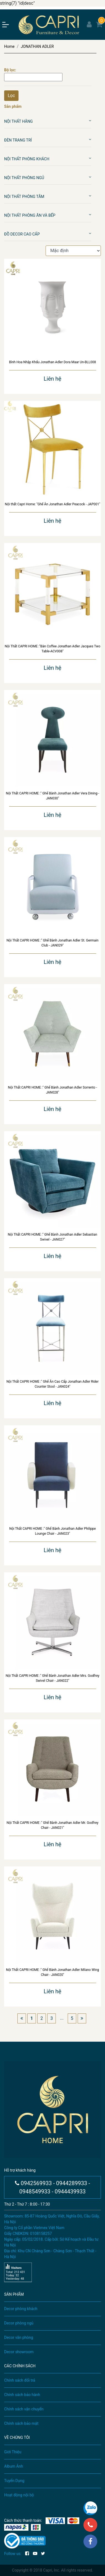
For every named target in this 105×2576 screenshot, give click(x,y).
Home (9, 46)
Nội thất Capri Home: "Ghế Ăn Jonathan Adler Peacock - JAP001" (52, 504)
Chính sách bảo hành (22, 2394)
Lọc (11, 95)
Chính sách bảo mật (21, 2423)
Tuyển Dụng (14, 2480)
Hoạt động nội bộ (19, 2495)
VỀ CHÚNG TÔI (17, 2437)
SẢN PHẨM (14, 2294)
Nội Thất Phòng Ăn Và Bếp (29, 215)
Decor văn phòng (18, 2337)
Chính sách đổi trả (19, 2380)
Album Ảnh (13, 2466)
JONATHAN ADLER (37, 46)
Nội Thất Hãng (18, 121)
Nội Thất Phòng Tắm (24, 196)
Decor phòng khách (20, 2308)
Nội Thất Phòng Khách (26, 159)
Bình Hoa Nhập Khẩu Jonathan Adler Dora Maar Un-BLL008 (52, 362)
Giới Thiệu (12, 2452)
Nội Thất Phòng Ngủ (24, 178)
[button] (90, 120)
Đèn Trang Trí (18, 140)
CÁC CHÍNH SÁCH (20, 2366)
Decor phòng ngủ (18, 2323)
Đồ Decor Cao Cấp (22, 234)
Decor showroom (18, 2352)
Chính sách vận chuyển (24, 2409)
